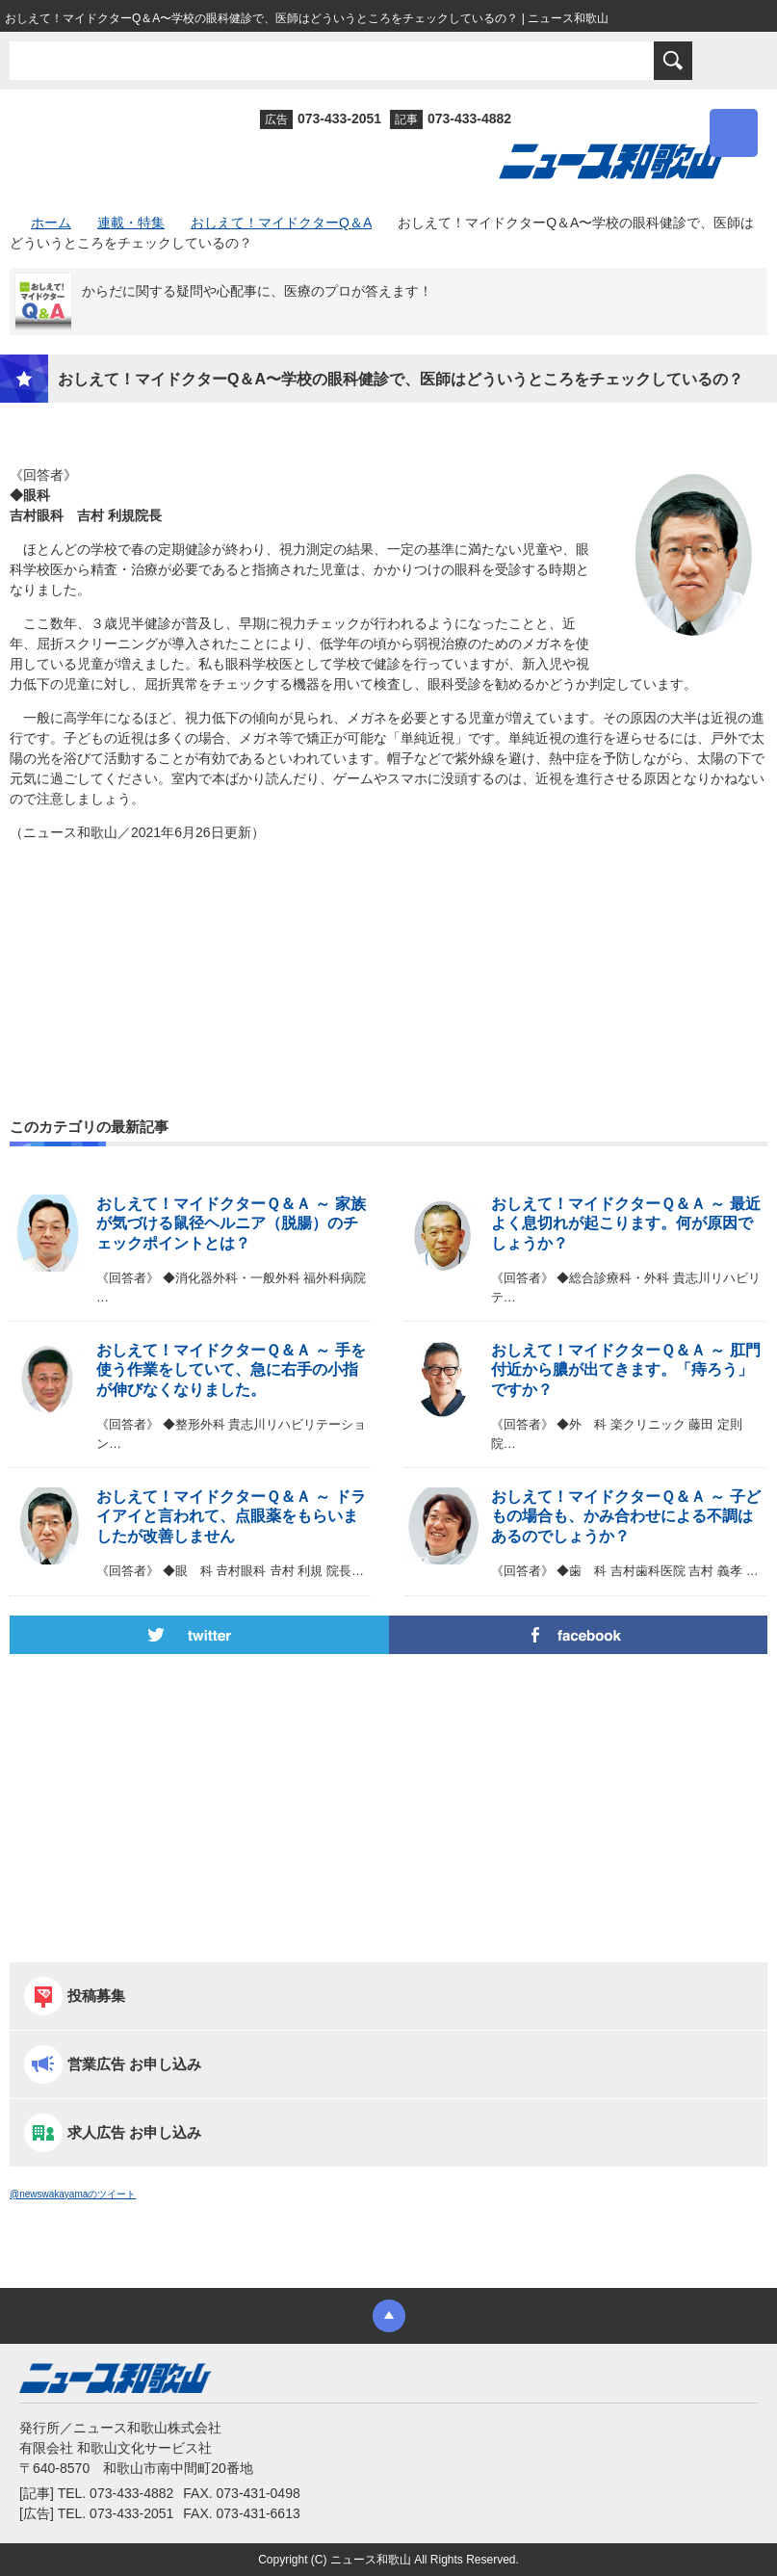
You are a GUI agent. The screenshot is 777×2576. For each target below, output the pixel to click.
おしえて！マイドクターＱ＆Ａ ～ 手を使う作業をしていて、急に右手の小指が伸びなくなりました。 (231, 1370)
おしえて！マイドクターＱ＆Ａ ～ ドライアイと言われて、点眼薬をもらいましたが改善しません (231, 1516)
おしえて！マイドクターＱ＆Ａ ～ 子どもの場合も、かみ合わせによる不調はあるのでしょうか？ (626, 1516)
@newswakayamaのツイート (73, 2194)
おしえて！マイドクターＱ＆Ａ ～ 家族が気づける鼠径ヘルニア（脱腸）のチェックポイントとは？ (231, 1224)
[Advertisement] (388, 938)
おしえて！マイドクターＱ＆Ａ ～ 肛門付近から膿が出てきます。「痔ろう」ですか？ (626, 1370)
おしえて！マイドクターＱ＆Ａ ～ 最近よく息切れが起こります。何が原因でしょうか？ (626, 1224)
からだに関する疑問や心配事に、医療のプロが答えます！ (257, 291)
